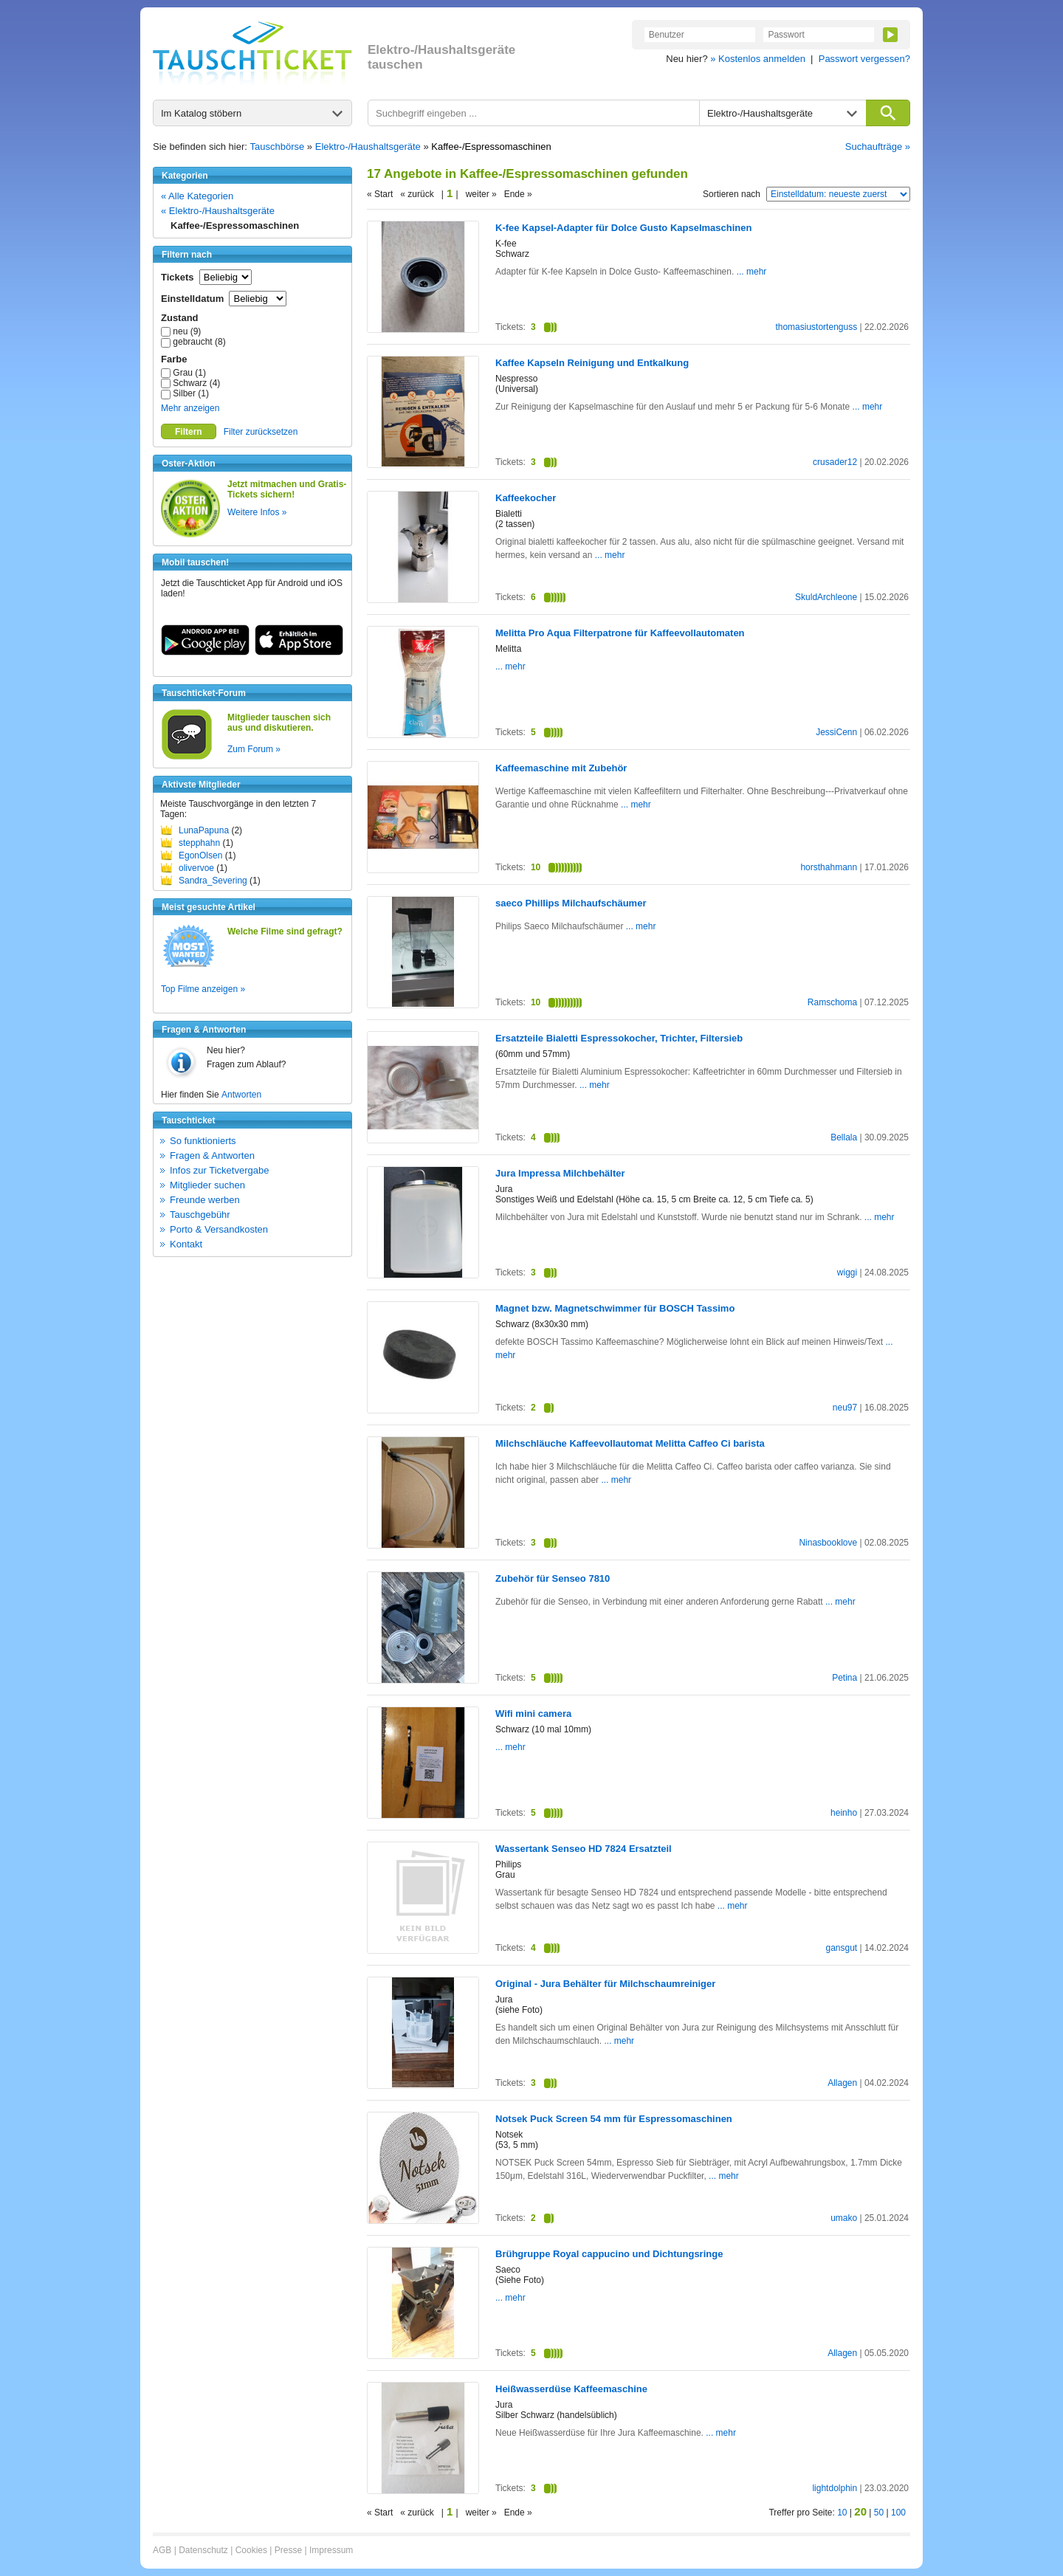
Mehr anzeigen (190, 408)
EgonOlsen (200, 855)
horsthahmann (828, 867)
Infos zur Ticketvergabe (219, 1170)
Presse (288, 2550)
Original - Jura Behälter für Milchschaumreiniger (605, 1983)
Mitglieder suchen (207, 1185)
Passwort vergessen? (864, 58)
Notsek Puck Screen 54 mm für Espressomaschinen (613, 2118)
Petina (844, 1678)
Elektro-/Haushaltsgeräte (368, 146)
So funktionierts (203, 1140)
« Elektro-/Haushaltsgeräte (218, 210)
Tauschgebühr (200, 1214)
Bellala (843, 1137)
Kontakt (186, 1244)
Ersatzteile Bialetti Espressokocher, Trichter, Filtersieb (619, 1038)
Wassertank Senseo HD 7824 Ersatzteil (583, 1848)
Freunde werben (205, 1199)
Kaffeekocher (525, 497)
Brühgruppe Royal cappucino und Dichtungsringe (609, 2253)
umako (843, 2218)
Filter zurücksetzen (261, 432)
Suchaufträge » (877, 146)
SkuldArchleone (826, 597)
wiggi (847, 1272)
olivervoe (196, 868)
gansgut (841, 1948)
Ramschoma (832, 1002)
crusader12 (835, 462)
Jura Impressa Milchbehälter (560, 1173)
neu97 (845, 1407)
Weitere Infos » (256, 512)
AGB (162, 2550)
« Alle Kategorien (197, 196)
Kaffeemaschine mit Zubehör (561, 768)
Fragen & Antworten (212, 1155)
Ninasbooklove (828, 1542)
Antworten (241, 1094)
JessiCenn (836, 732)
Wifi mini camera (533, 1713)
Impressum (331, 2550)
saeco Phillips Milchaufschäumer (570, 903)
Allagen (842, 2083)
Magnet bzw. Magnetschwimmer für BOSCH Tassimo (615, 1308)
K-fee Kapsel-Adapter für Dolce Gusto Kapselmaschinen (623, 227)
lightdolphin (834, 2488)
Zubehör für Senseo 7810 (552, 1578)
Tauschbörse (277, 146)
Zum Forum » (254, 749)
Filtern (188, 432)
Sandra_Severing (213, 880)
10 (842, 2512)
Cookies (251, 2550)
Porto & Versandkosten (219, 1229)
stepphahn (199, 843)
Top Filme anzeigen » (203, 989)
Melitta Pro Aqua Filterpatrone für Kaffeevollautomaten (620, 632)
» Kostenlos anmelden (757, 58)
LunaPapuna (204, 830)
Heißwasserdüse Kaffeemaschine (571, 2388)
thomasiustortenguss (816, 327)
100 (898, 2512)
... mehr (750, 271)
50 (879, 2512)
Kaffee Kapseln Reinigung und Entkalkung (592, 362)
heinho (843, 1813)
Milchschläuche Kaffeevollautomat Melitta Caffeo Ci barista (630, 1443)
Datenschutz (203, 2550)
